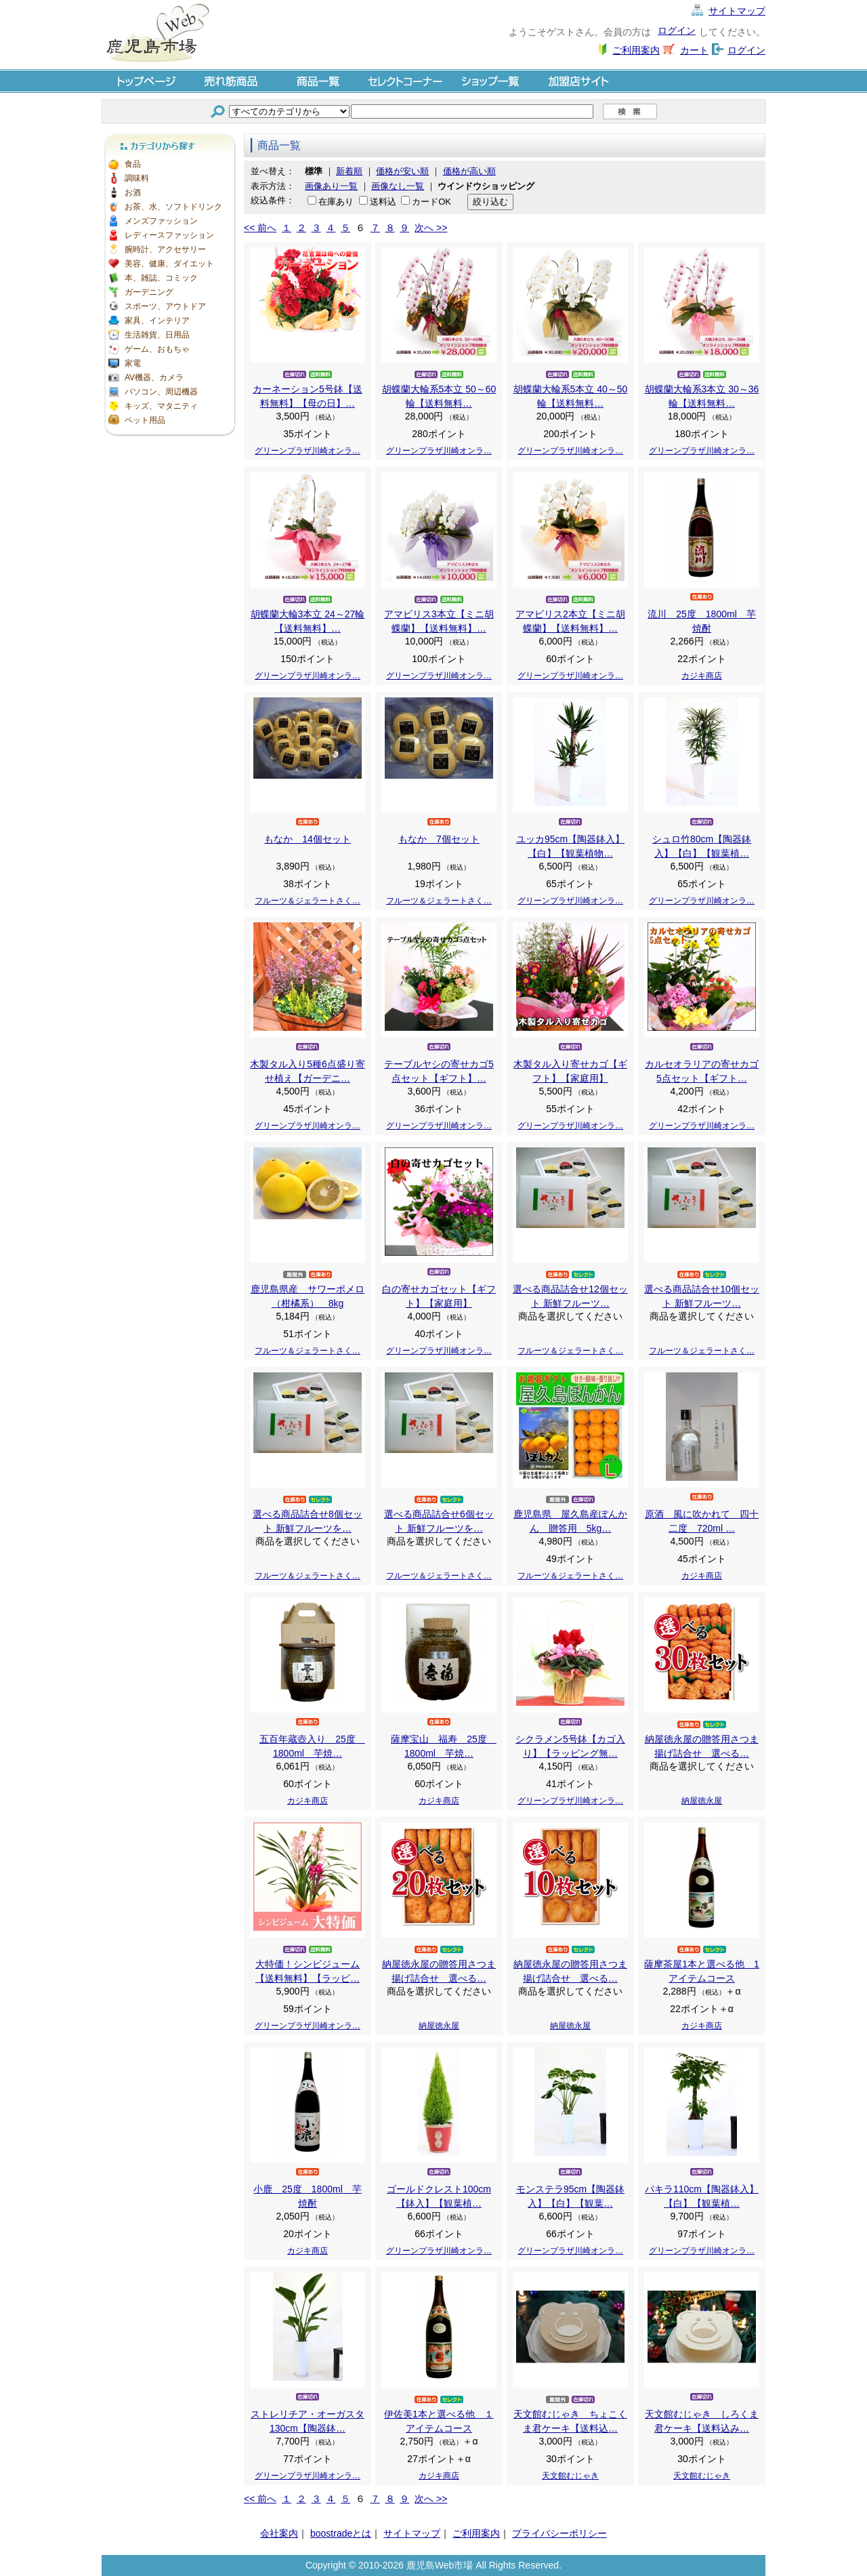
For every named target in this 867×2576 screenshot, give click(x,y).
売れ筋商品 (231, 80)
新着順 (349, 171)
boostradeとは (340, 2533)
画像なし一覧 (397, 186)
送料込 (383, 202)
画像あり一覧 (331, 186)
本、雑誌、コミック (161, 278)
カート (694, 50)
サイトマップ (737, 10)
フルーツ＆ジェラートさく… (307, 900)
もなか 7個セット (439, 839)
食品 (133, 164)
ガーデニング (149, 292)
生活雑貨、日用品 (157, 335)
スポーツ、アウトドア (165, 306)
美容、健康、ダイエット (169, 263)
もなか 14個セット (307, 839)
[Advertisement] (169, 644)
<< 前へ (260, 227)
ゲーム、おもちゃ (157, 349)
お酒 (133, 192)
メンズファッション (161, 221)
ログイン (677, 30)
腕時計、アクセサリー (165, 249)
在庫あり (336, 202)
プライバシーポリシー (559, 2533)
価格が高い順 (469, 171)
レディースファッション (169, 235)
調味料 (137, 178)
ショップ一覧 (491, 80)
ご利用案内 (636, 50)
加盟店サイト (578, 80)
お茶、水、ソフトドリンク (173, 206)
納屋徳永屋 (701, 1800)
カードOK (431, 202)
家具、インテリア (157, 320)
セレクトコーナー (405, 80)
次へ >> (431, 227)
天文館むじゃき (570, 2475)
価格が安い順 (402, 171)
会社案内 (279, 2533)
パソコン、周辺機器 (161, 391)
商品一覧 (318, 80)
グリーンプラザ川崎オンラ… (307, 450)
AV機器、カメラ (154, 377)
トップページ (145, 80)
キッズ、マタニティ (161, 406)
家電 (133, 363)
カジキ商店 (701, 675)
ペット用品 (145, 420)
